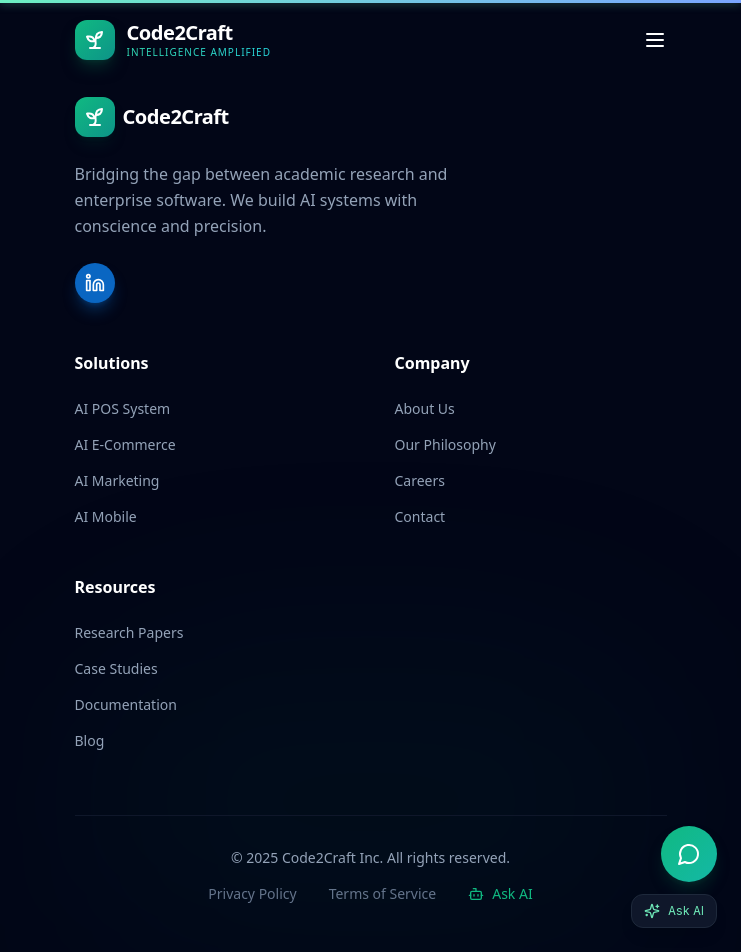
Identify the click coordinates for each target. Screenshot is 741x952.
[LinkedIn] (95, 283)
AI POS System (123, 408)
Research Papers (129, 632)
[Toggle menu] (655, 40)
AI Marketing (117, 480)
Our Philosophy (445, 444)
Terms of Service (383, 893)
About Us (425, 408)
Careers (420, 480)
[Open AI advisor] (689, 854)
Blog (90, 740)
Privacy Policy (252, 893)
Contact (420, 516)
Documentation (126, 704)
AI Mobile (106, 516)
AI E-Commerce (125, 444)
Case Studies (116, 668)
